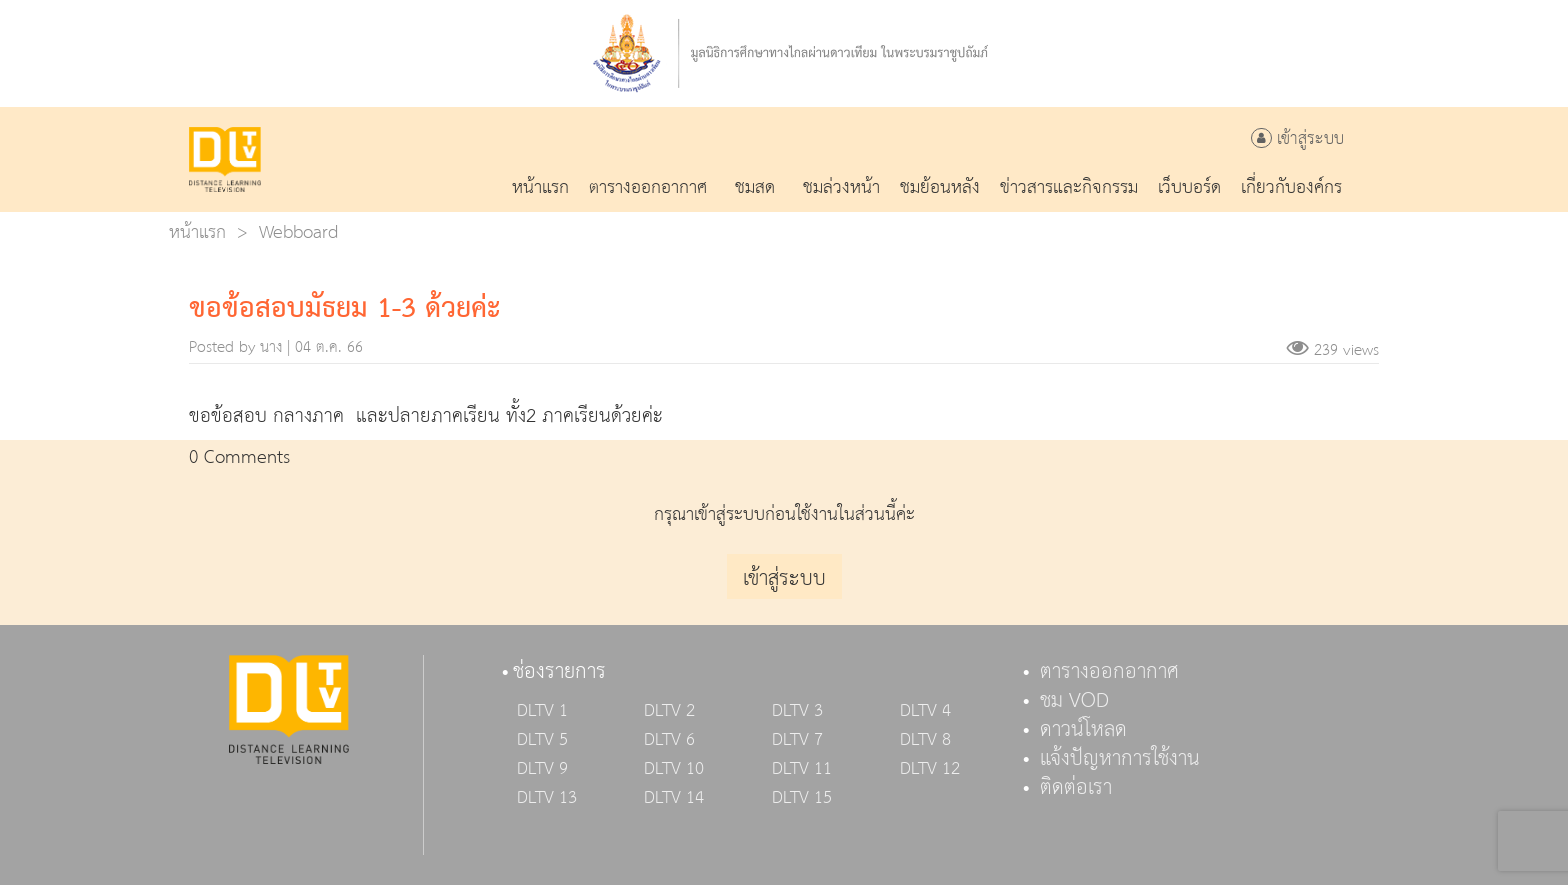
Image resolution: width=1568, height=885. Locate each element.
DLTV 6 (669, 740)
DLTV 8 (925, 740)
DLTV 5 (542, 740)
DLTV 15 (802, 798)
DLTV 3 (797, 711)
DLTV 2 (669, 711)
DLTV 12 (930, 769)
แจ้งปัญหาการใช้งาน (1120, 759)
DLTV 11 (802, 769)
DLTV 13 (547, 798)
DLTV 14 (674, 798)
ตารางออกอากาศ (1109, 672)
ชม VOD (1074, 701)
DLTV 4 (925, 711)
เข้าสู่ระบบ (1297, 139)
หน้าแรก (197, 232)
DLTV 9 (542, 769)
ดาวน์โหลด (1083, 730)
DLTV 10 (674, 769)
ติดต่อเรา (1076, 788)
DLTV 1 (542, 711)
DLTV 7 (797, 740)
